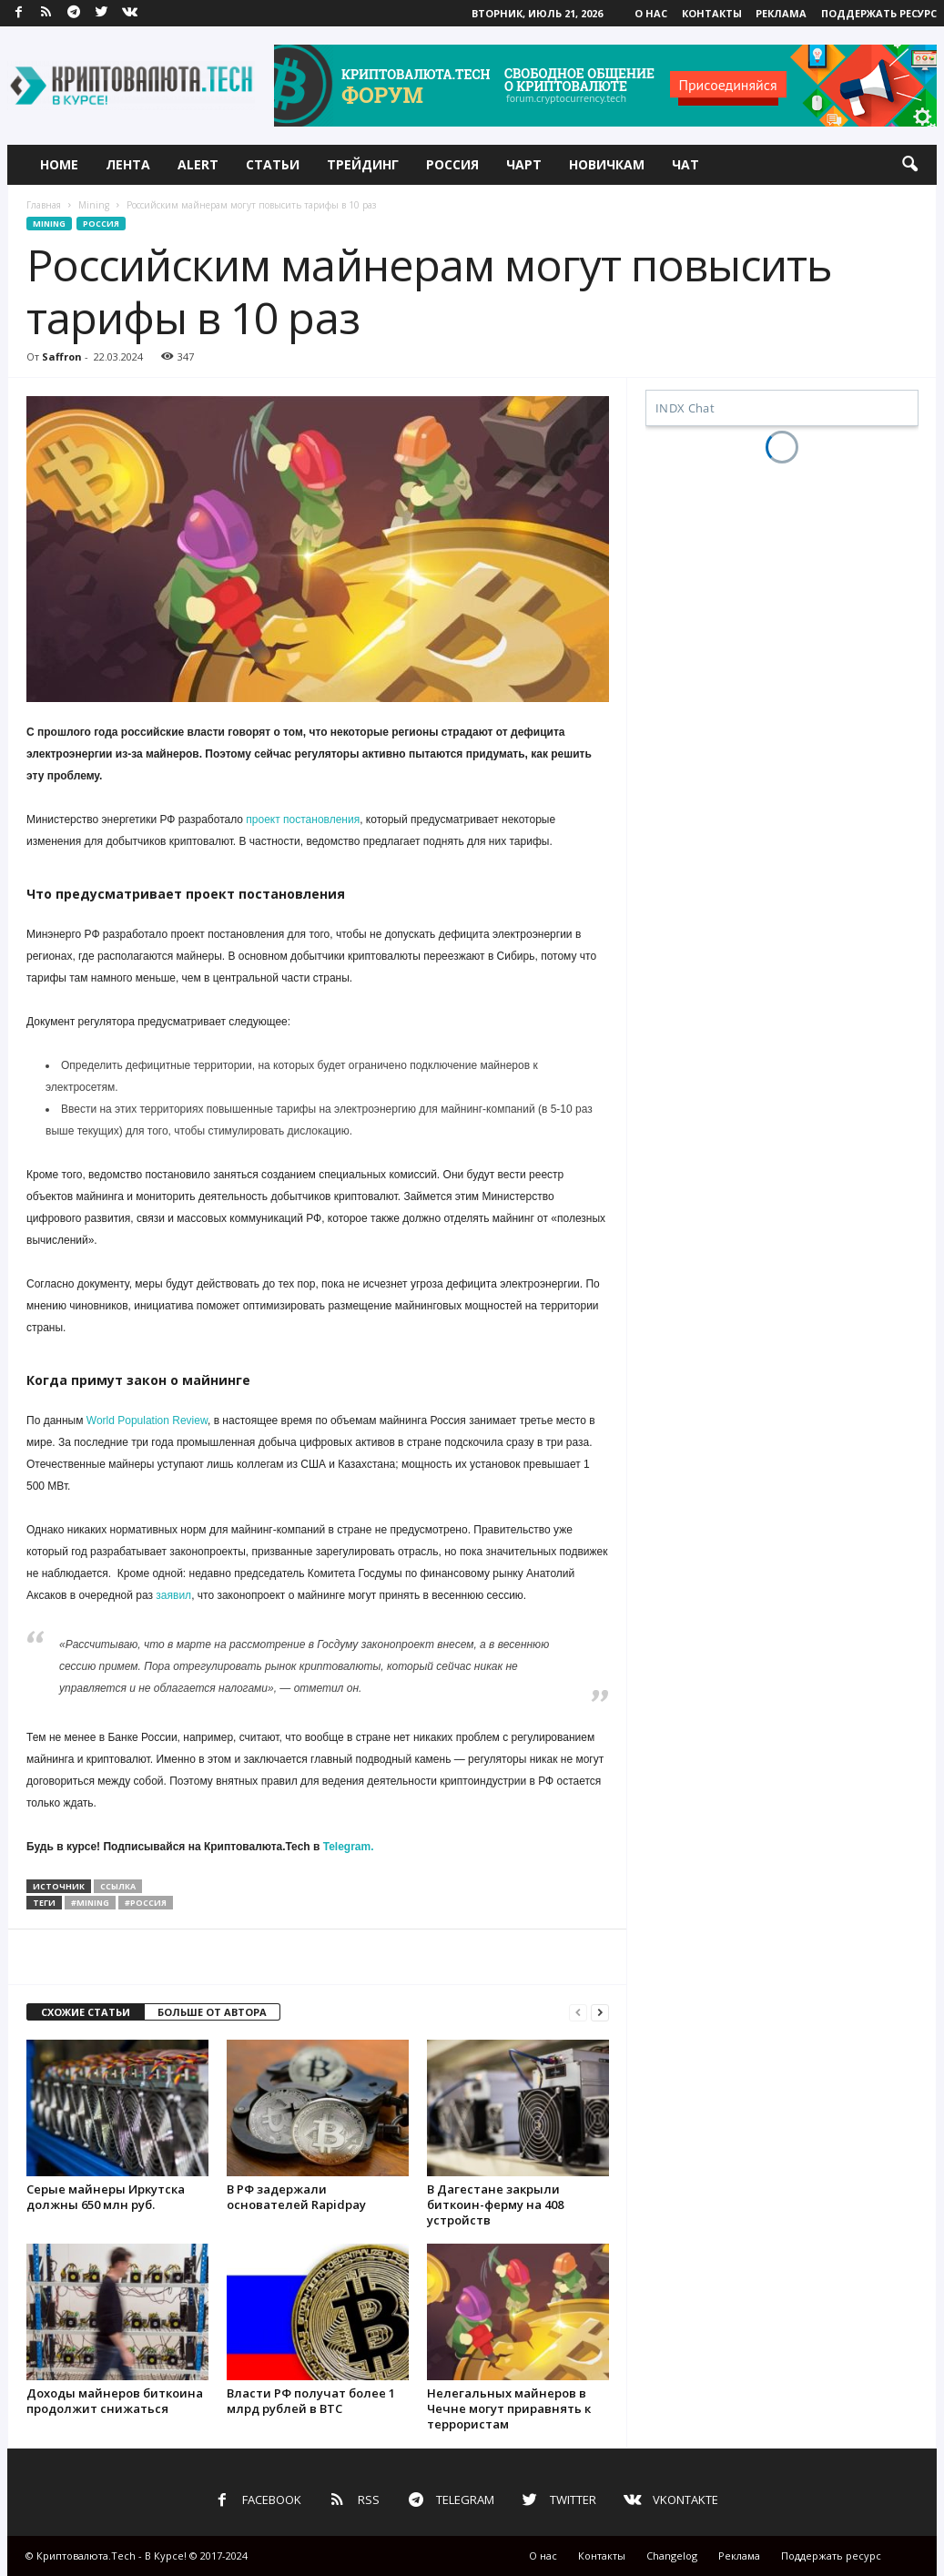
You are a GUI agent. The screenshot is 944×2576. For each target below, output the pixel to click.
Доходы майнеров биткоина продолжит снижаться (114, 2401)
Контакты (712, 13)
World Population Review (147, 1420)
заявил (173, 1595)
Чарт (524, 164)
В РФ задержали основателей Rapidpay (296, 2197)
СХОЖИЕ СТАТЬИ (85, 2012)
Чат (685, 164)
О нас (650, 13)
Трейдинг (363, 164)
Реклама (781, 13)
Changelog (671, 2555)
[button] (909, 165)
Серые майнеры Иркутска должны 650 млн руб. (105, 2197)
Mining (93, 205)
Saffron (62, 356)
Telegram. (348, 1846)
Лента (128, 164)
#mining (90, 1903)
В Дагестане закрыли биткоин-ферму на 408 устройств (495, 2204)
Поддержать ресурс (879, 13)
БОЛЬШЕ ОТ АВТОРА (212, 2012)
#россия (146, 1903)
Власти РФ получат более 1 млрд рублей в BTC (311, 2401)
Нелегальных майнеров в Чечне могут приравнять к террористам (509, 2408)
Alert (198, 164)
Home (59, 164)
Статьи (272, 164)
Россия (452, 164)
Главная (43, 205)
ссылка (118, 1886)
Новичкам (607, 164)
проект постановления (303, 819)
